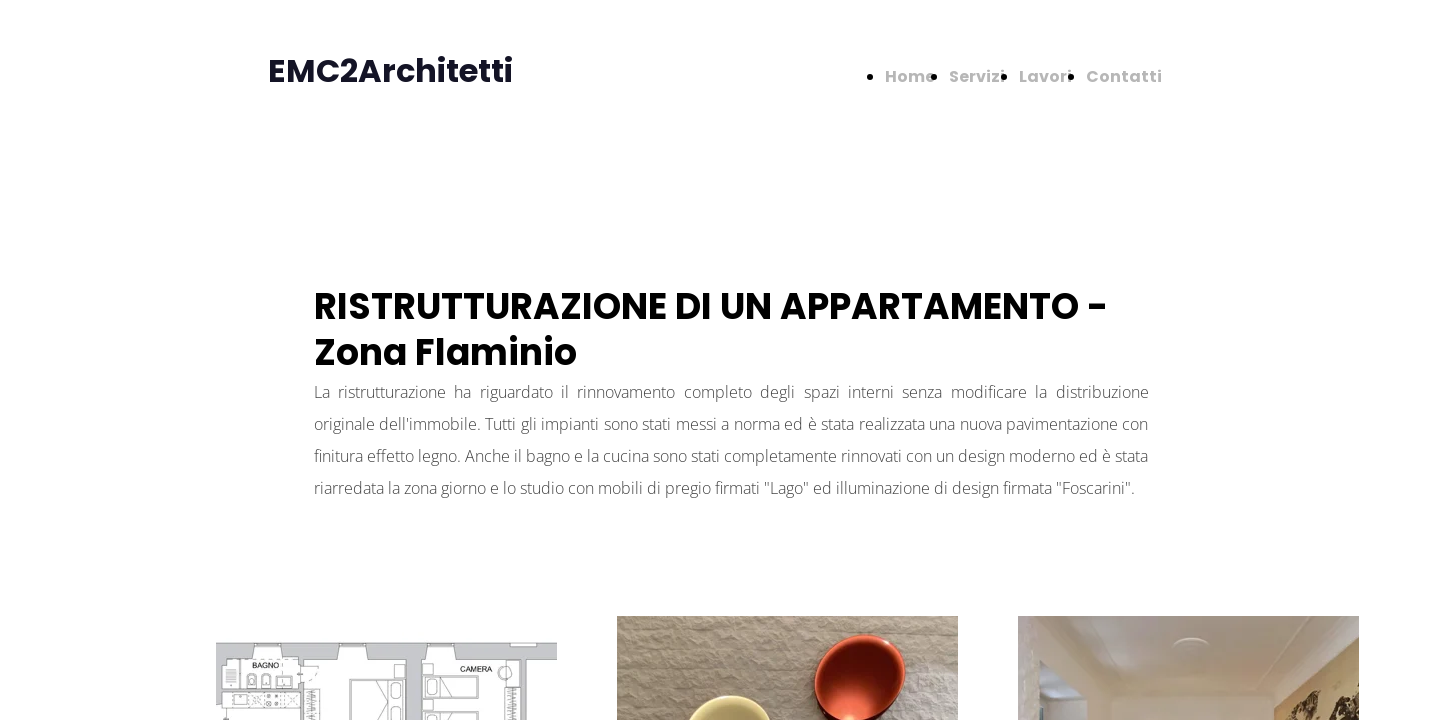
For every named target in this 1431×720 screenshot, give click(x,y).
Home (910, 76)
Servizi (977, 76)
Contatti (1124, 76)
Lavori (1045, 76)
